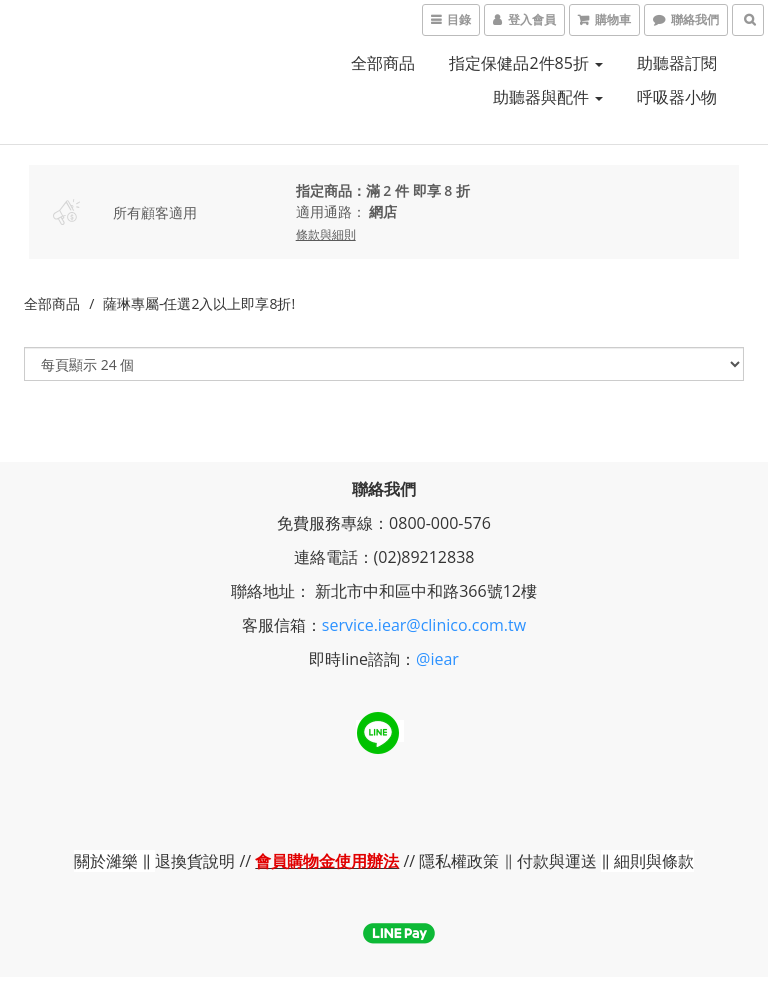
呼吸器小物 (677, 97)
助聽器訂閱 (677, 63)
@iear (437, 659)
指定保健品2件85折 (526, 63)
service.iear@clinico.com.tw (424, 625)
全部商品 (383, 63)
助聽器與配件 (548, 97)
